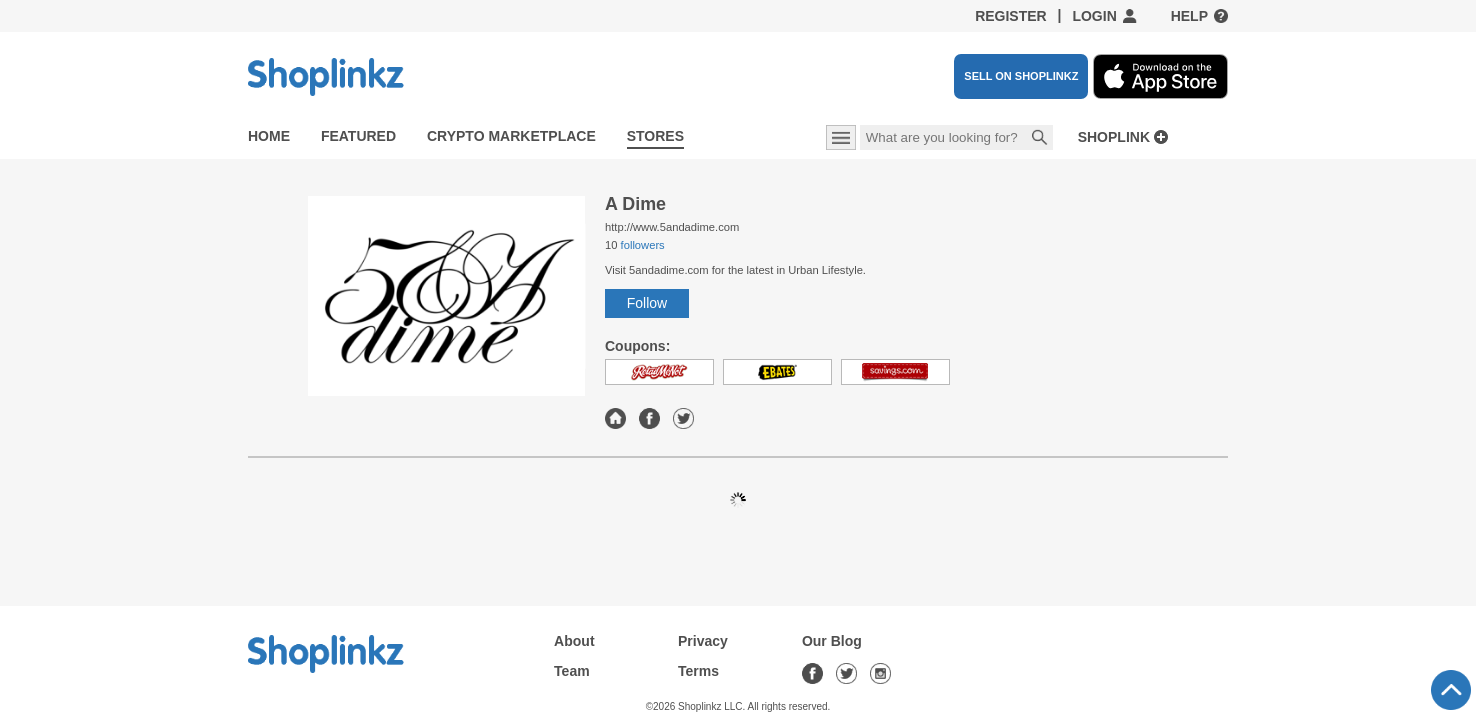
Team (572, 671)
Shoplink (1114, 137)
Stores (655, 136)
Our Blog (832, 641)
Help (1189, 16)
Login (1094, 16)
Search (1040, 139)
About (574, 641)
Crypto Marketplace (511, 136)
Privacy (703, 641)
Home (269, 136)
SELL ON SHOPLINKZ (1021, 76)
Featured (358, 136)
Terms (698, 671)
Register (1011, 16)
